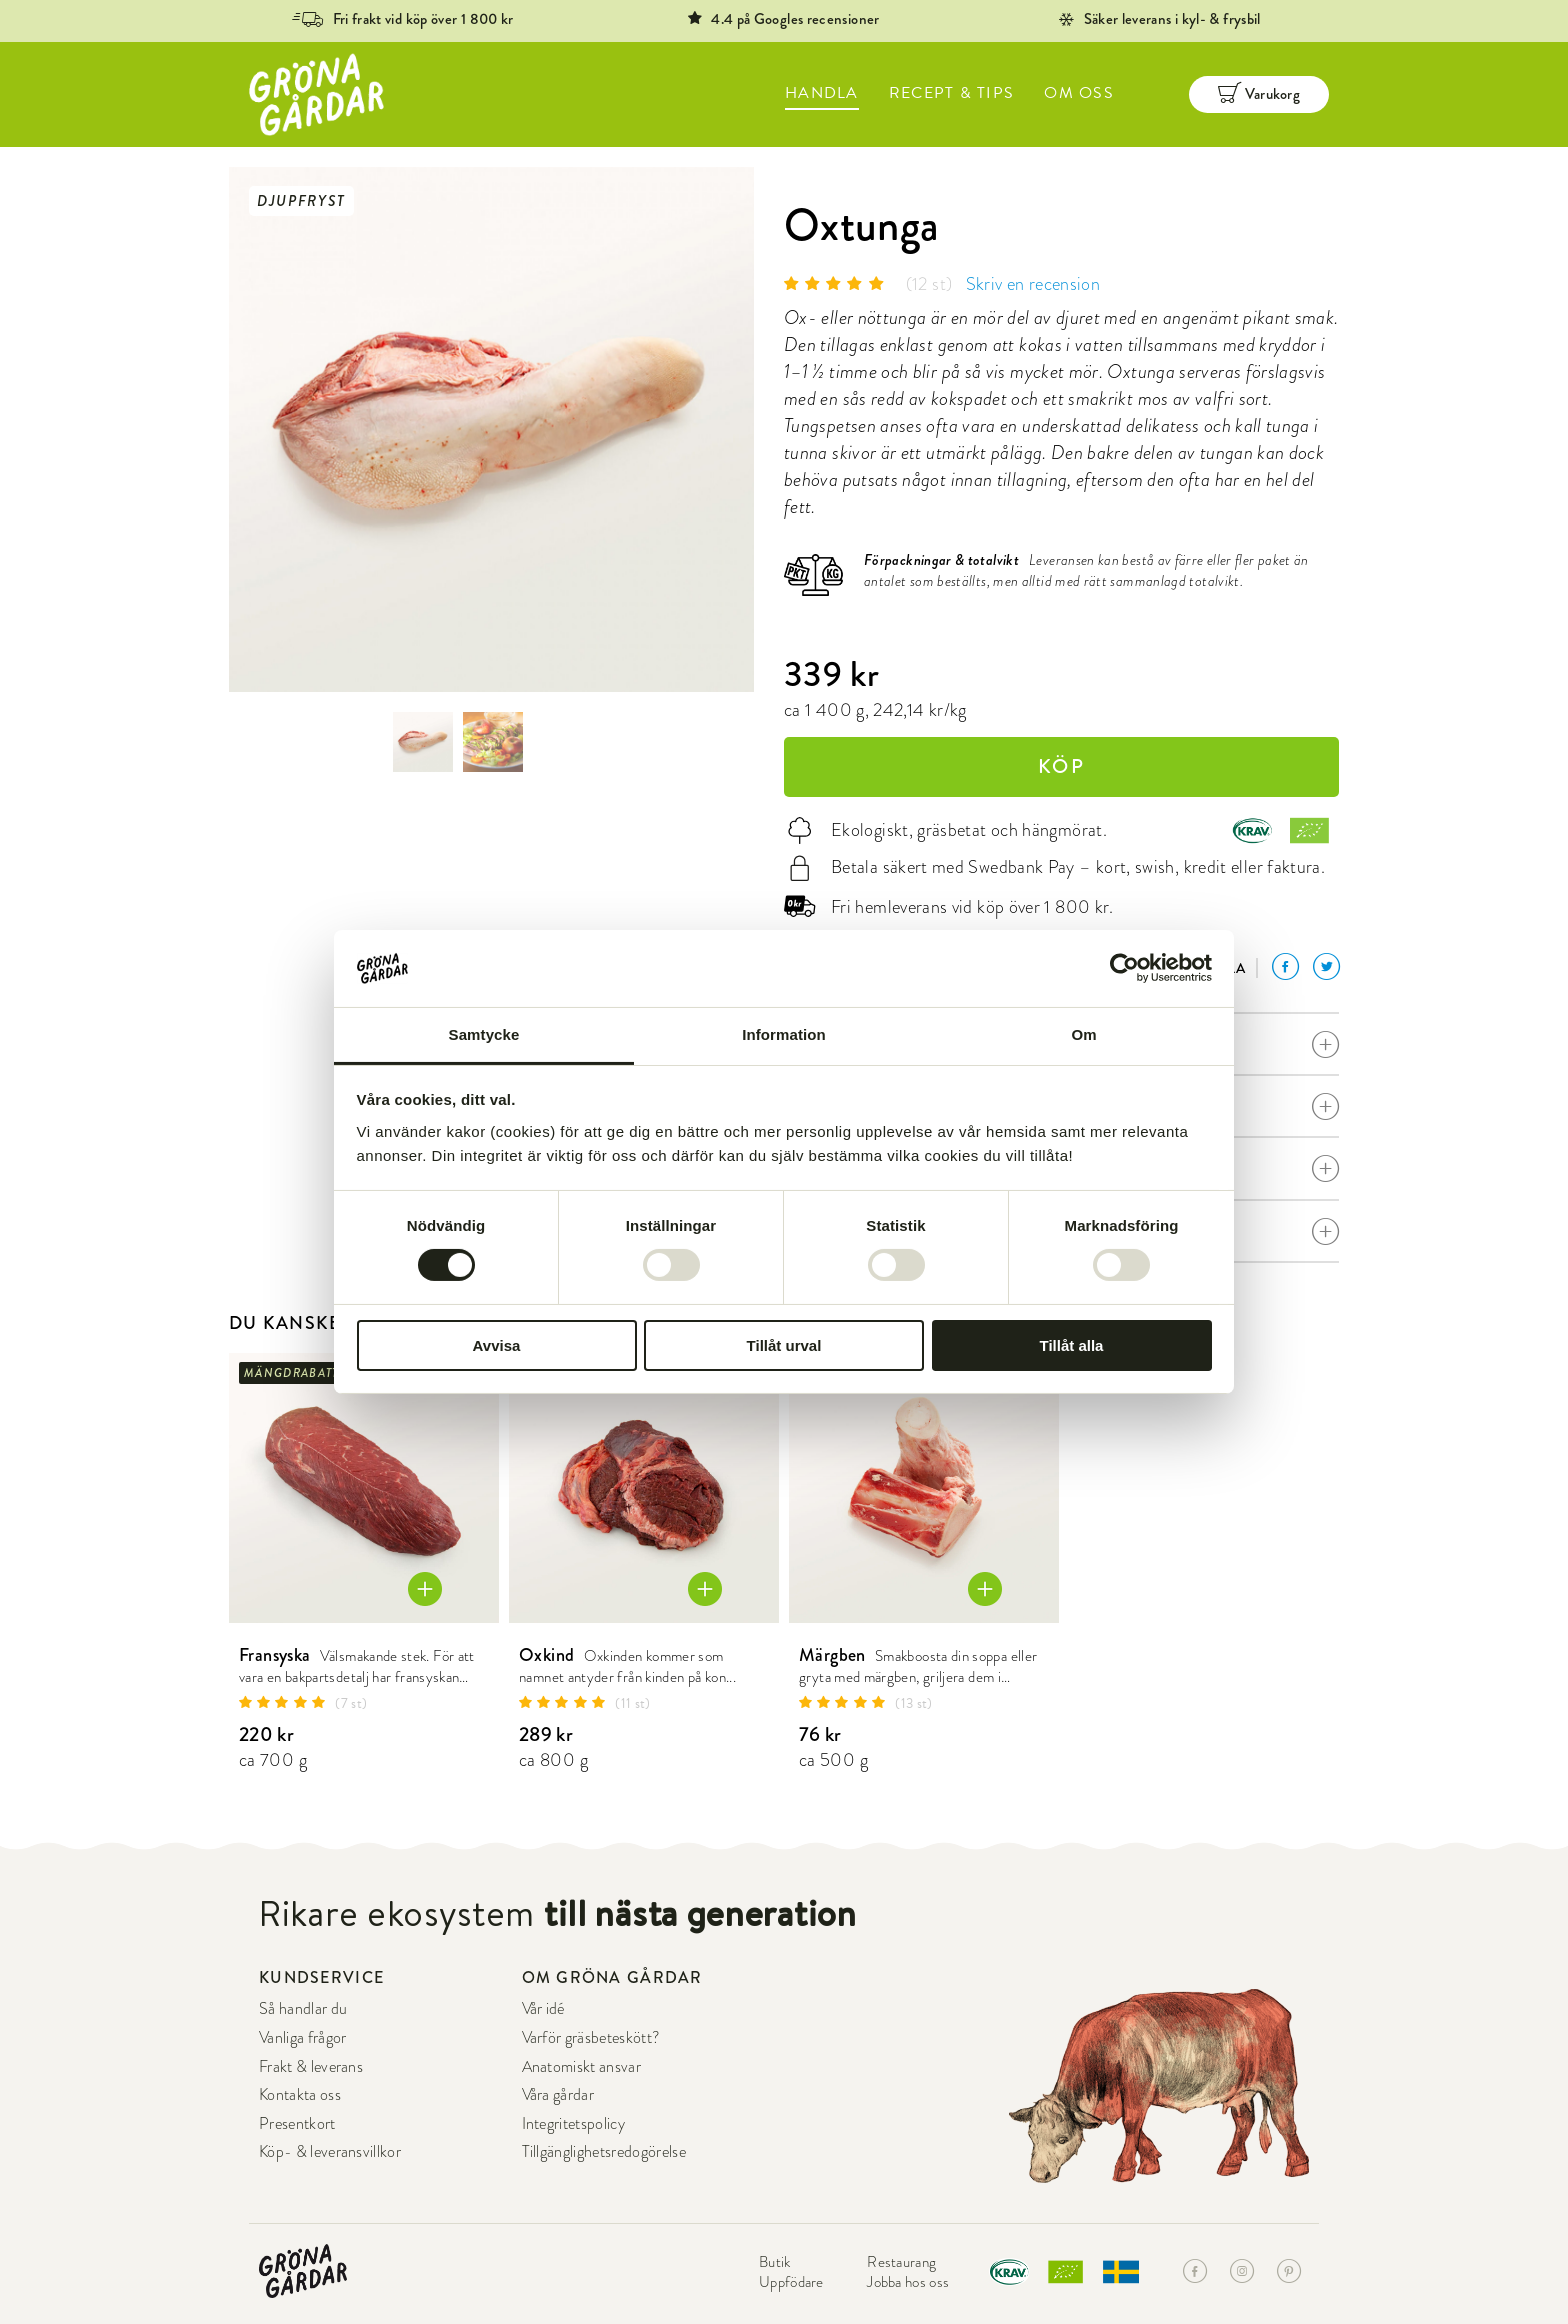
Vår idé (543, 2008)
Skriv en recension (1033, 284)
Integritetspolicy (573, 2123)
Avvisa (497, 1345)
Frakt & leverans (311, 2066)
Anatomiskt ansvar (581, 2066)
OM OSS (1079, 93)
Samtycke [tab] (484, 1034)
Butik (775, 2262)
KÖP (1061, 766)
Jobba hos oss (908, 2282)
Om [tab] (1083, 1034)
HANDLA (822, 93)
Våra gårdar (558, 2094)
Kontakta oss (300, 2094)
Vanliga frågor (302, 2037)
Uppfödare (791, 2282)
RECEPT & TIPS (952, 93)
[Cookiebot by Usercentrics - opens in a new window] (1124, 968)
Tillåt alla (1072, 1345)
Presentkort (297, 2123)
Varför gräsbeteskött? (591, 2037)
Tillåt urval (784, 1345)
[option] (491, 429)
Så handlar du (303, 2008)
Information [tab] (784, 1034)
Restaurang (901, 2262)
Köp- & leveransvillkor (330, 2151)
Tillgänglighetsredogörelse (604, 2151)
